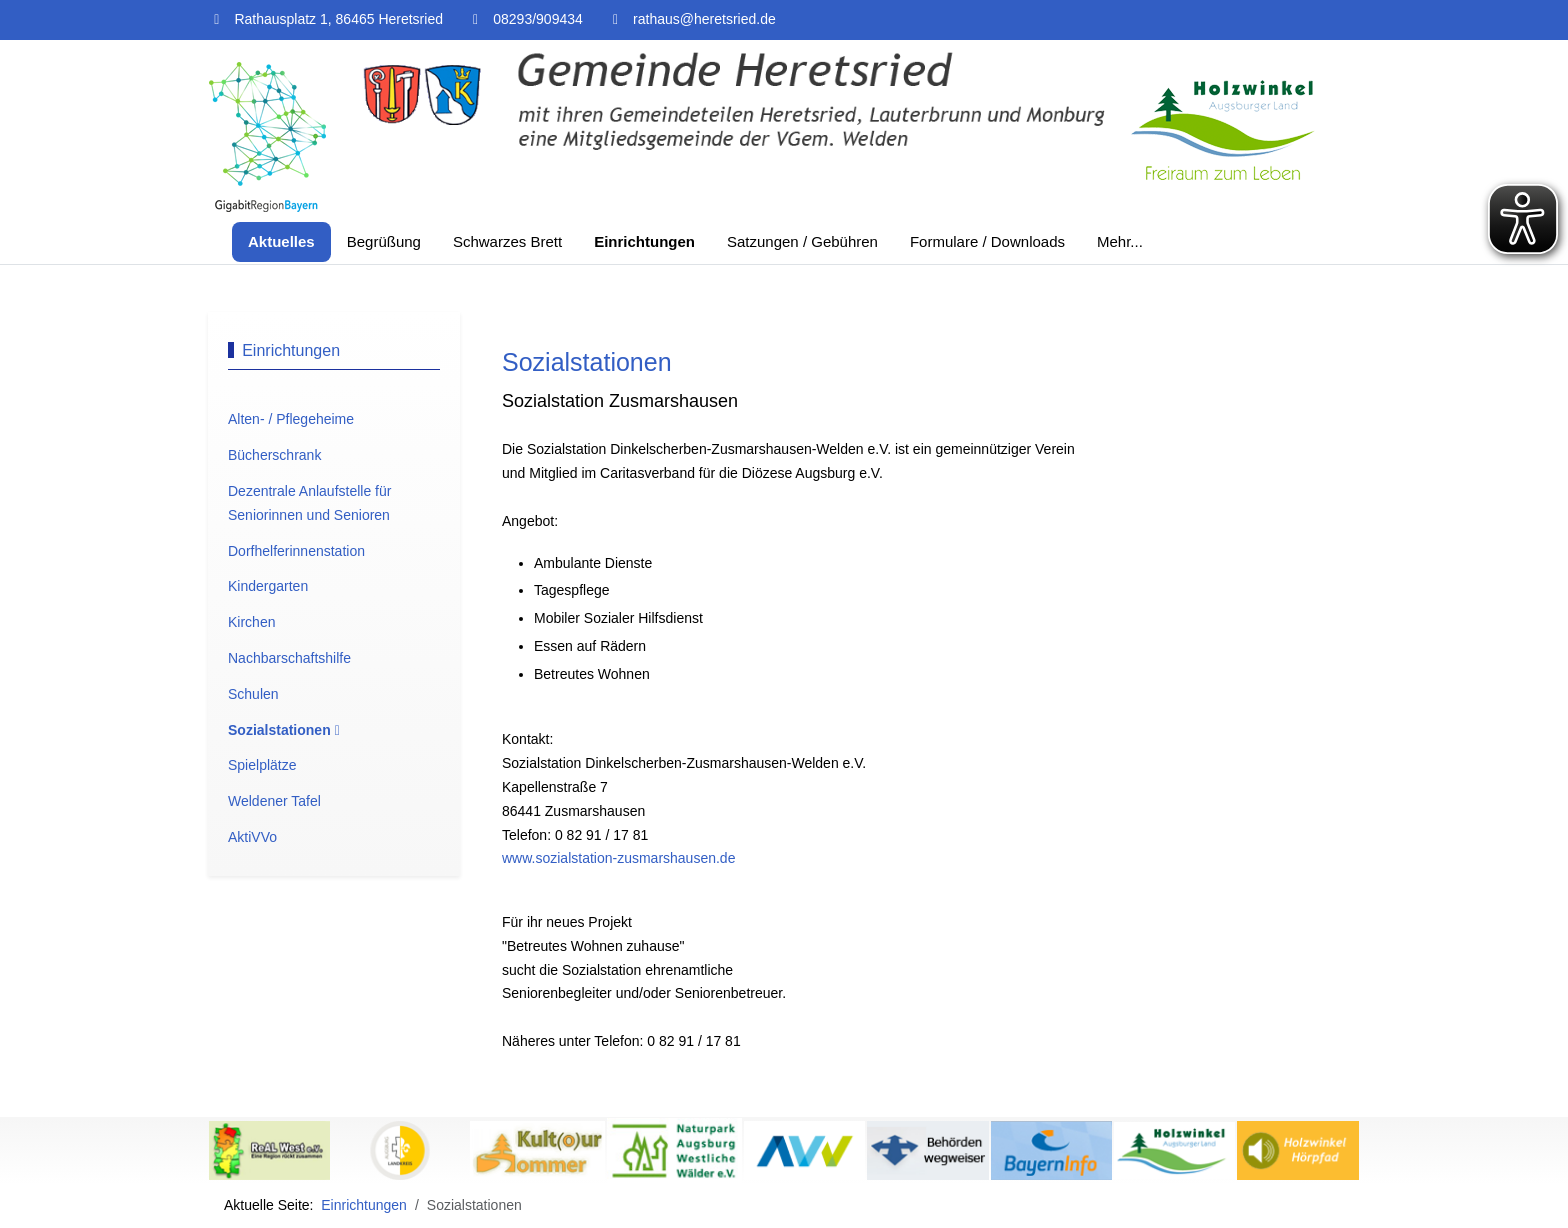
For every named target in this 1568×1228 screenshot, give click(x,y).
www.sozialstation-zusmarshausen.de (618, 858)
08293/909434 (538, 19)
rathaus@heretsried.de (704, 19)
